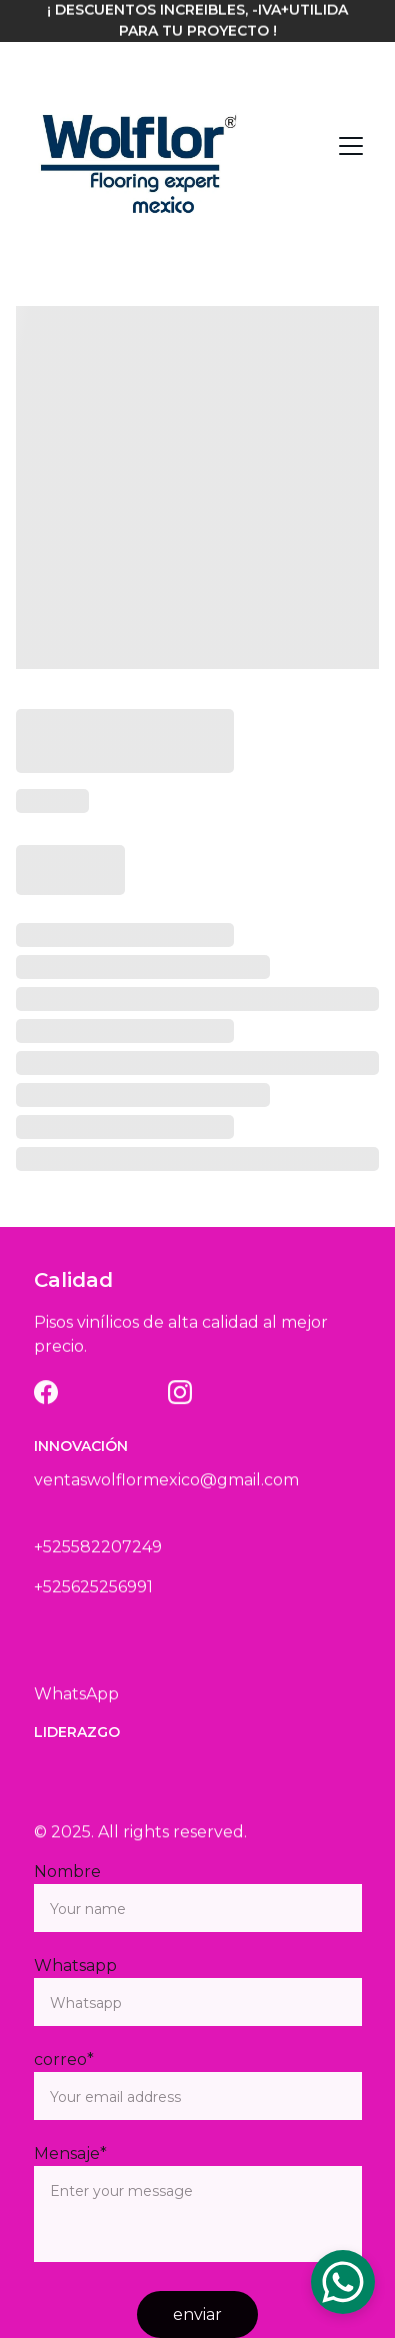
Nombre (67, 1871)
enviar (197, 2314)
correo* (64, 2059)
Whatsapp (75, 1965)
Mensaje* (70, 2153)
